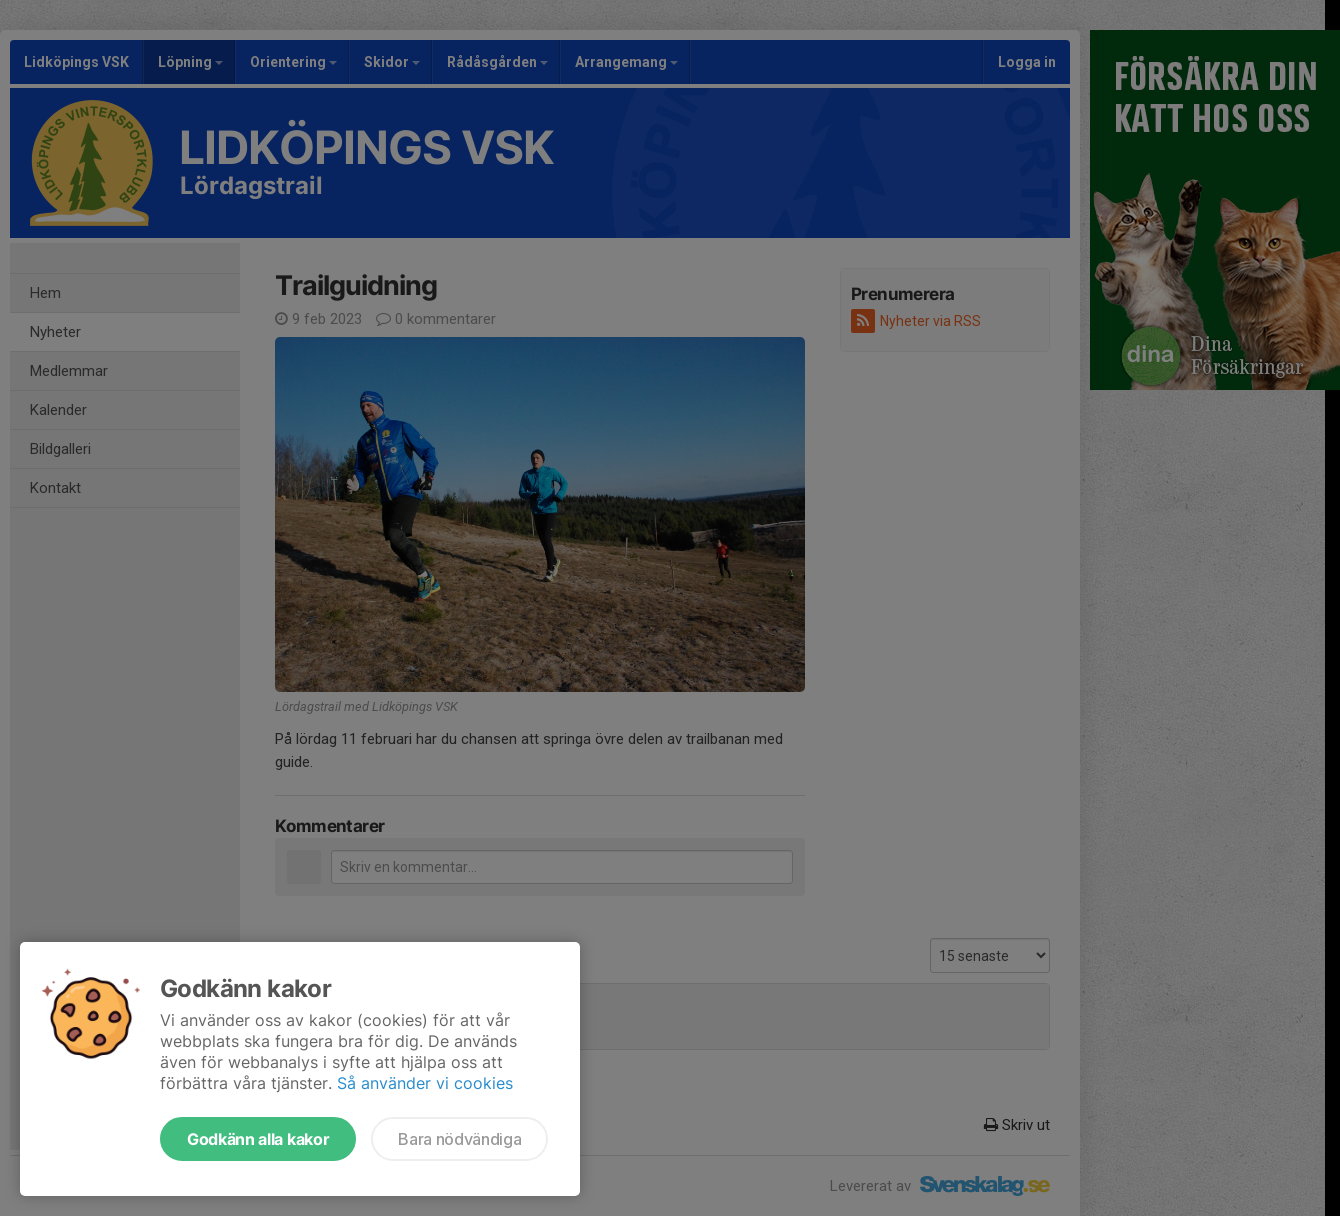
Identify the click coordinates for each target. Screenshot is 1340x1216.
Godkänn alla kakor (258, 1139)
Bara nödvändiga (459, 1139)
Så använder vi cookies (425, 1083)
